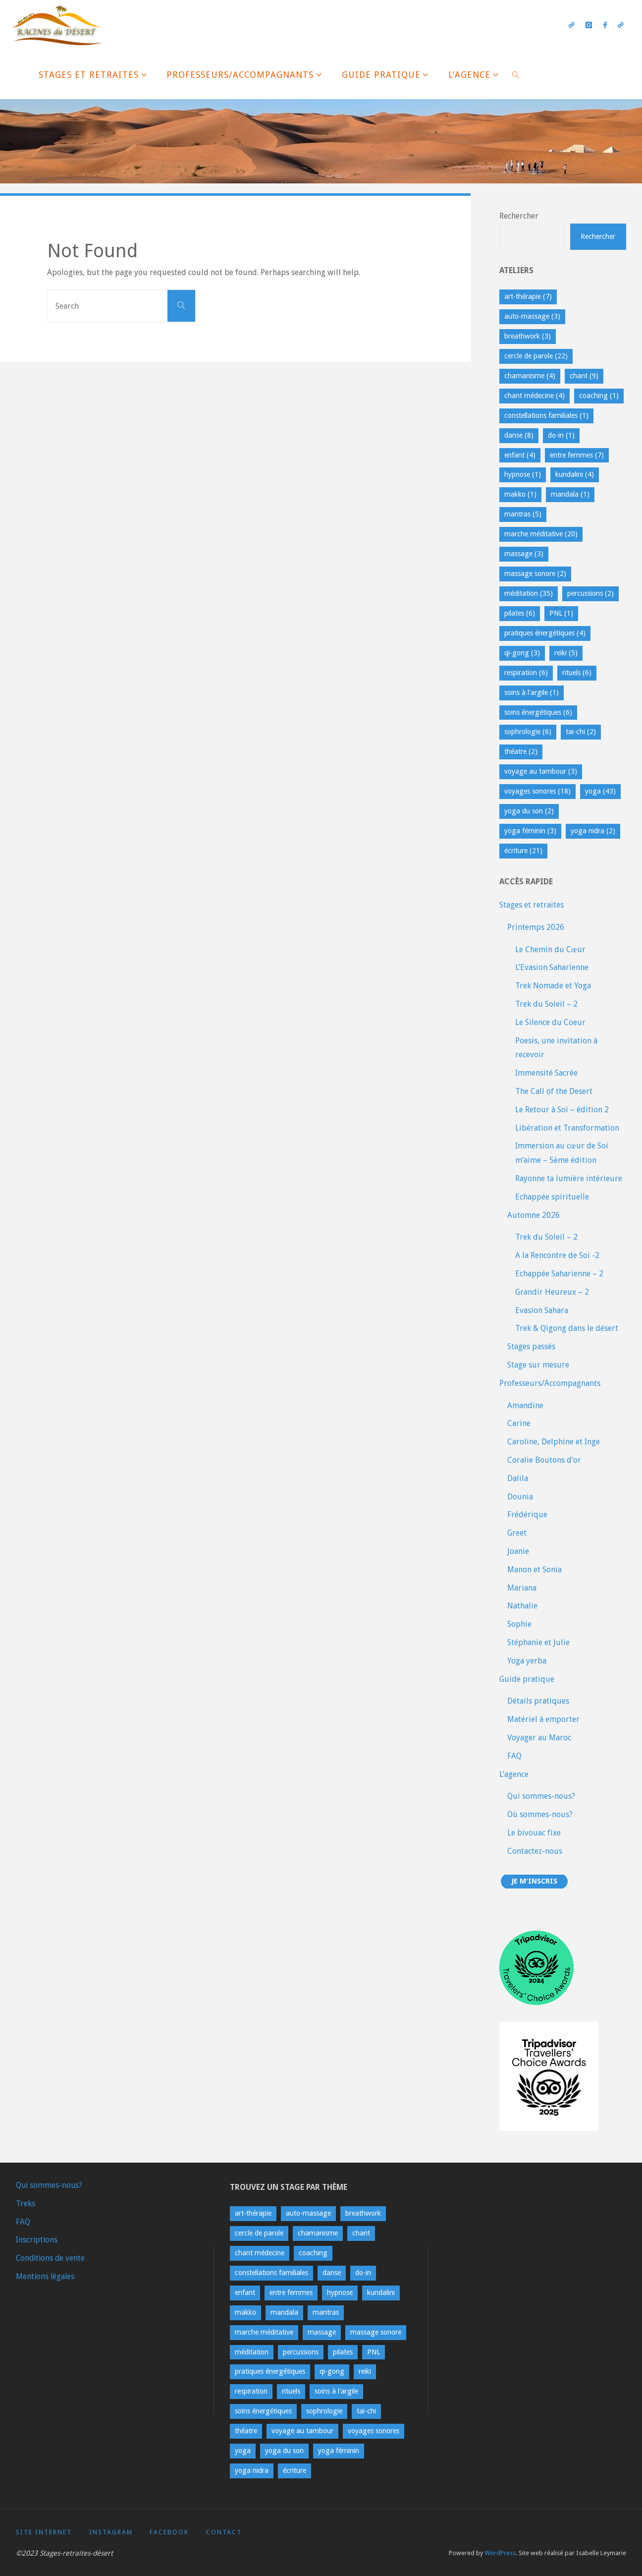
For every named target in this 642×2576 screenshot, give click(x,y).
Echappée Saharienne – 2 (559, 1273)
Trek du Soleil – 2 (546, 1004)
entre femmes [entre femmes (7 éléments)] (577, 455)
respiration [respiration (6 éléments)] (526, 673)
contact (224, 2532)
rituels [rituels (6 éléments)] (576, 673)
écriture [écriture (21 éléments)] (523, 851)
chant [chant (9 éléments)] (584, 376)
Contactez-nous (534, 1851)
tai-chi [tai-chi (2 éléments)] (581, 732)
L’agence (514, 1774)
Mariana (521, 1588)
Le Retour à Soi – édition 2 (562, 1109)
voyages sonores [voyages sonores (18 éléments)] (537, 791)
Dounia (520, 1496)
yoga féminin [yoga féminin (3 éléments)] (530, 831)
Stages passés (531, 1346)
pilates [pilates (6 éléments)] (519, 613)
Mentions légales (46, 2276)
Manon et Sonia (534, 1569)
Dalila (517, 1478)
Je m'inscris (534, 1882)
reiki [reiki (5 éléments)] (566, 653)
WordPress (500, 2553)
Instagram (111, 2532)
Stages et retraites (531, 905)
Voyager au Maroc (539, 1737)
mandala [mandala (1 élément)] (570, 494)
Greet (517, 1533)
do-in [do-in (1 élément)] (561, 435)
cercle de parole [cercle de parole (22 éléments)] (536, 356)
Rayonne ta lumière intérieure (568, 1178)
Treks (25, 2203)
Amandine (525, 1405)
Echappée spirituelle (552, 1197)
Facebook (169, 2532)
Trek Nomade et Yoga (553, 985)
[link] (516, 74)
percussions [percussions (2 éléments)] (590, 593)
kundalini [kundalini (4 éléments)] (574, 474)
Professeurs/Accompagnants (549, 1383)
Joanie (518, 1551)
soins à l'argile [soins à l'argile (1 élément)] (531, 692)
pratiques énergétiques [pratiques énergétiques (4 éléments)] (545, 633)
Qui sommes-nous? (541, 1796)
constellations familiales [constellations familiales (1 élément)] (546, 415)
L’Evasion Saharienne (551, 967)
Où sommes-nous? (540, 1814)
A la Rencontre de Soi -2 (557, 1255)
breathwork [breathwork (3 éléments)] (527, 336)
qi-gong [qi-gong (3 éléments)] (522, 653)
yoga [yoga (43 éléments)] (600, 791)
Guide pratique (526, 1679)
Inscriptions (37, 2239)
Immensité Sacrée (546, 1073)
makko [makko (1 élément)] (520, 494)
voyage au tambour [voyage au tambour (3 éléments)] (540, 771)
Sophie (519, 1624)
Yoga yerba (526, 1660)
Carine (519, 1423)
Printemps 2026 (535, 927)
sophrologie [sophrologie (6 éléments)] (527, 732)
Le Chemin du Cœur (550, 949)
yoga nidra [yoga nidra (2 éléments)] (593, 831)
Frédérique (527, 1514)
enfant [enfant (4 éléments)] (519, 455)
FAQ (514, 1756)
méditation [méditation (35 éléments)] (528, 593)
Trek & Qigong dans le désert (566, 1328)
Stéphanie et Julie (538, 1642)
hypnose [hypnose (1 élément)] (522, 474)
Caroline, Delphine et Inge (553, 1441)
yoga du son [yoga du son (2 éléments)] (529, 811)
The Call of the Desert (553, 1091)
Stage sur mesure (538, 1365)
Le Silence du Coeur (550, 1022)
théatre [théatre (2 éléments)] (520, 751)
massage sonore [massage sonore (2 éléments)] (535, 573)
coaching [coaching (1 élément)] (599, 396)
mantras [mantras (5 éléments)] (522, 514)
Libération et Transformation (567, 1128)
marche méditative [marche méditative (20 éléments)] (541, 534)
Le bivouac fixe (534, 1832)
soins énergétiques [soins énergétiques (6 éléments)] (538, 712)
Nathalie (522, 1605)
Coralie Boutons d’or (544, 1460)
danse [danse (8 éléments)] (519, 435)
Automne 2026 (533, 1215)
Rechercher (518, 216)
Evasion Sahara (541, 1310)
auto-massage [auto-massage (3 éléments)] (532, 316)
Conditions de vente (51, 2258)
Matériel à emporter (543, 1719)
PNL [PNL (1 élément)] (561, 613)
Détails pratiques (538, 1701)
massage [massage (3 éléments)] (523, 554)
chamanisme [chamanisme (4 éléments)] (529, 376)
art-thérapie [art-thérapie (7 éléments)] (528, 296)
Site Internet (44, 2532)
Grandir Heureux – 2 (552, 1292)
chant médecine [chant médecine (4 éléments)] (534, 396)
